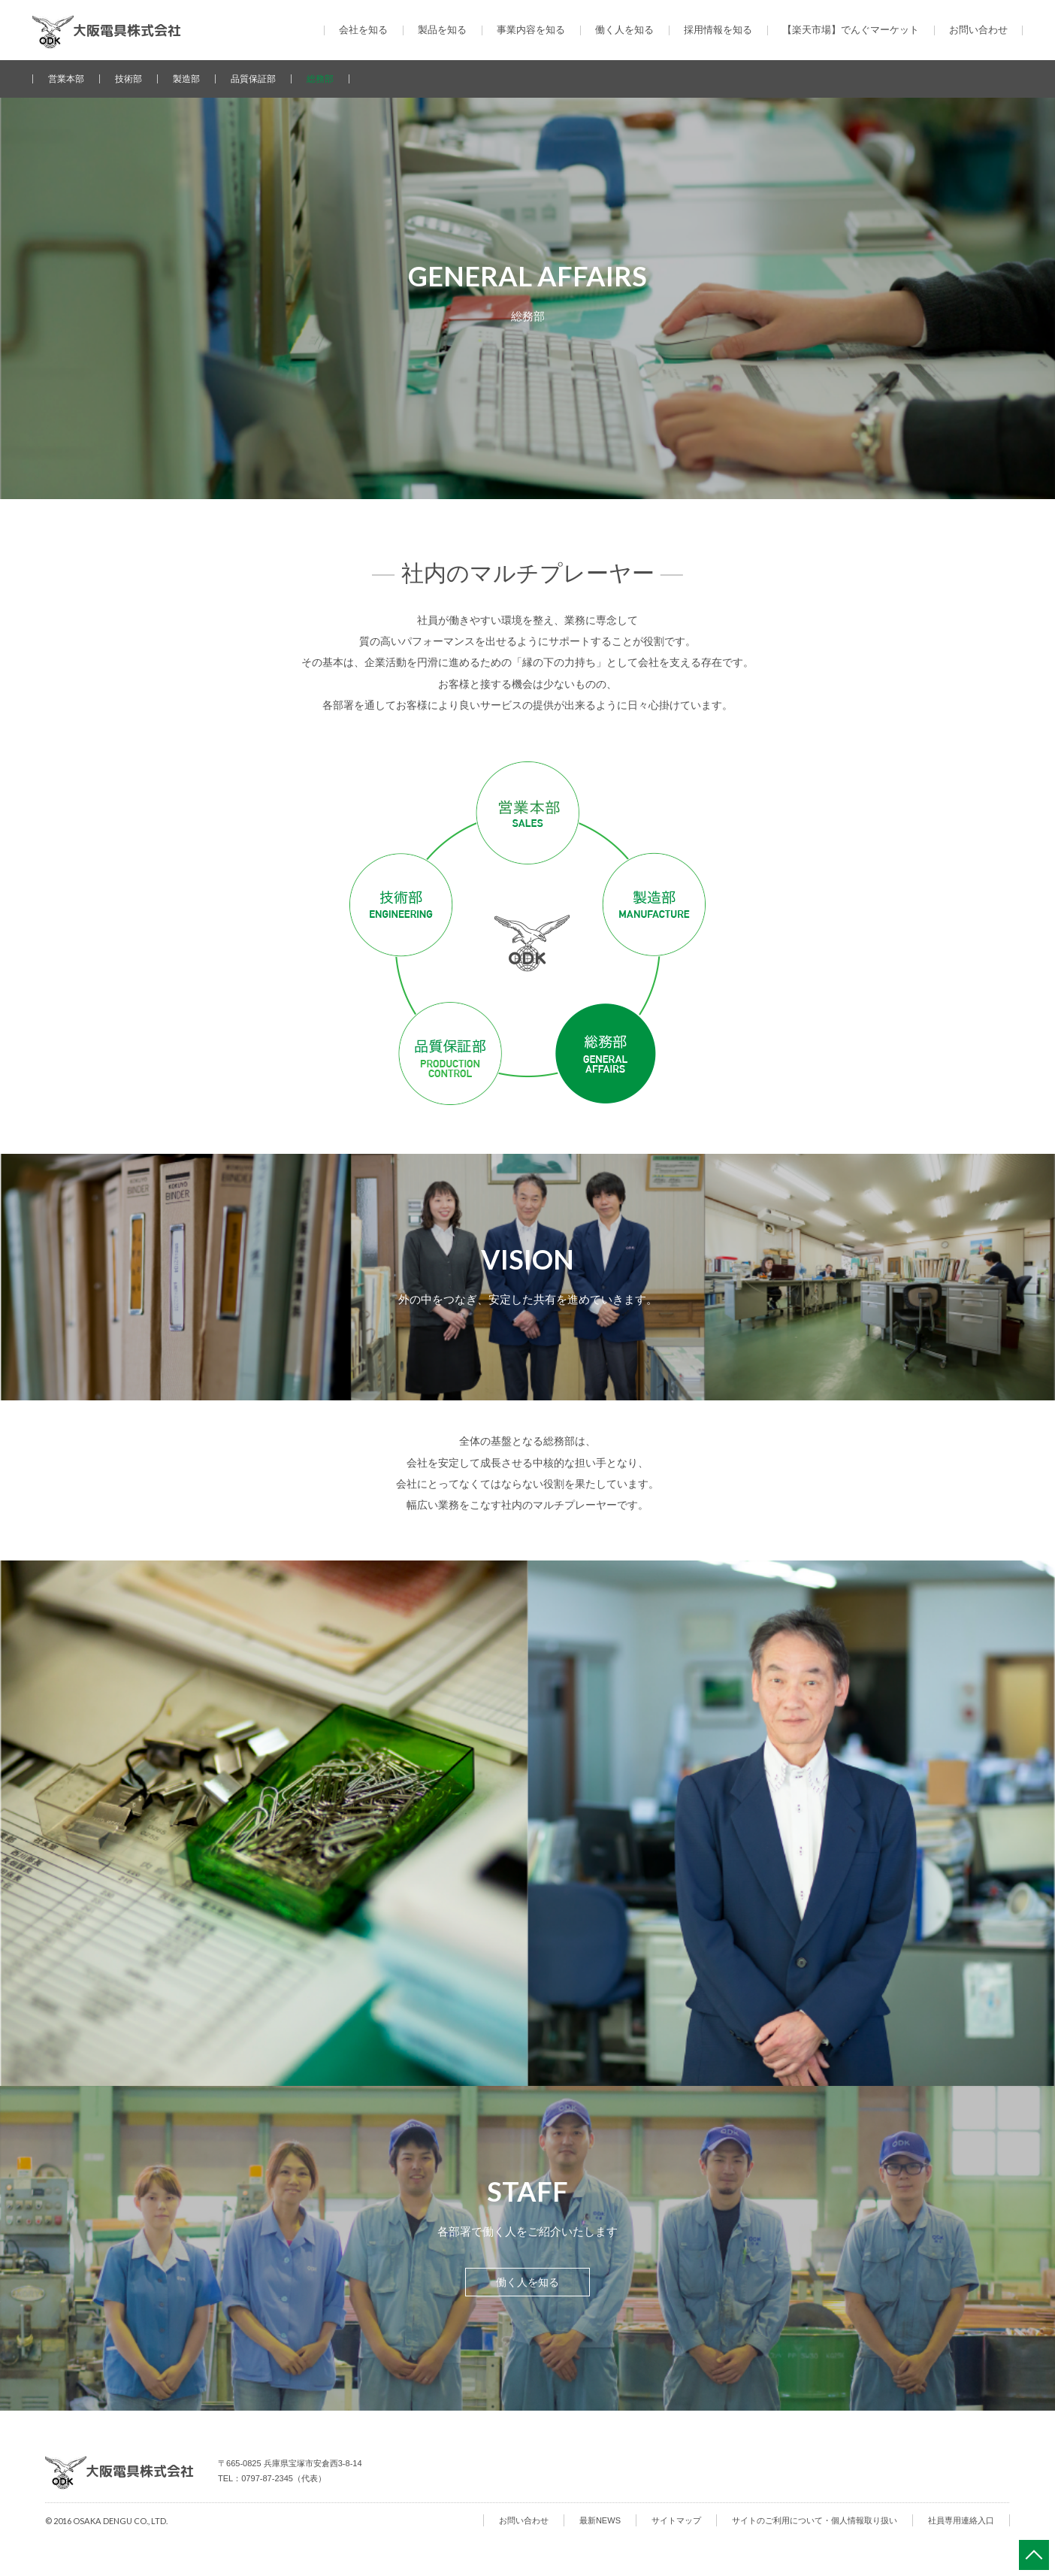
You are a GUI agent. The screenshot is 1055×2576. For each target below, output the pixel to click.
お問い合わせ (978, 29)
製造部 (186, 78)
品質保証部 (253, 78)
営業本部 (66, 78)
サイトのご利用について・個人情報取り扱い (814, 2520)
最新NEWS (600, 2520)
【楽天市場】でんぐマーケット (850, 29)
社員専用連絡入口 (961, 2520)
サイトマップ (676, 2520)
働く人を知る (527, 2282)
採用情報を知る (718, 29)
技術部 (128, 78)
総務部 (320, 78)
